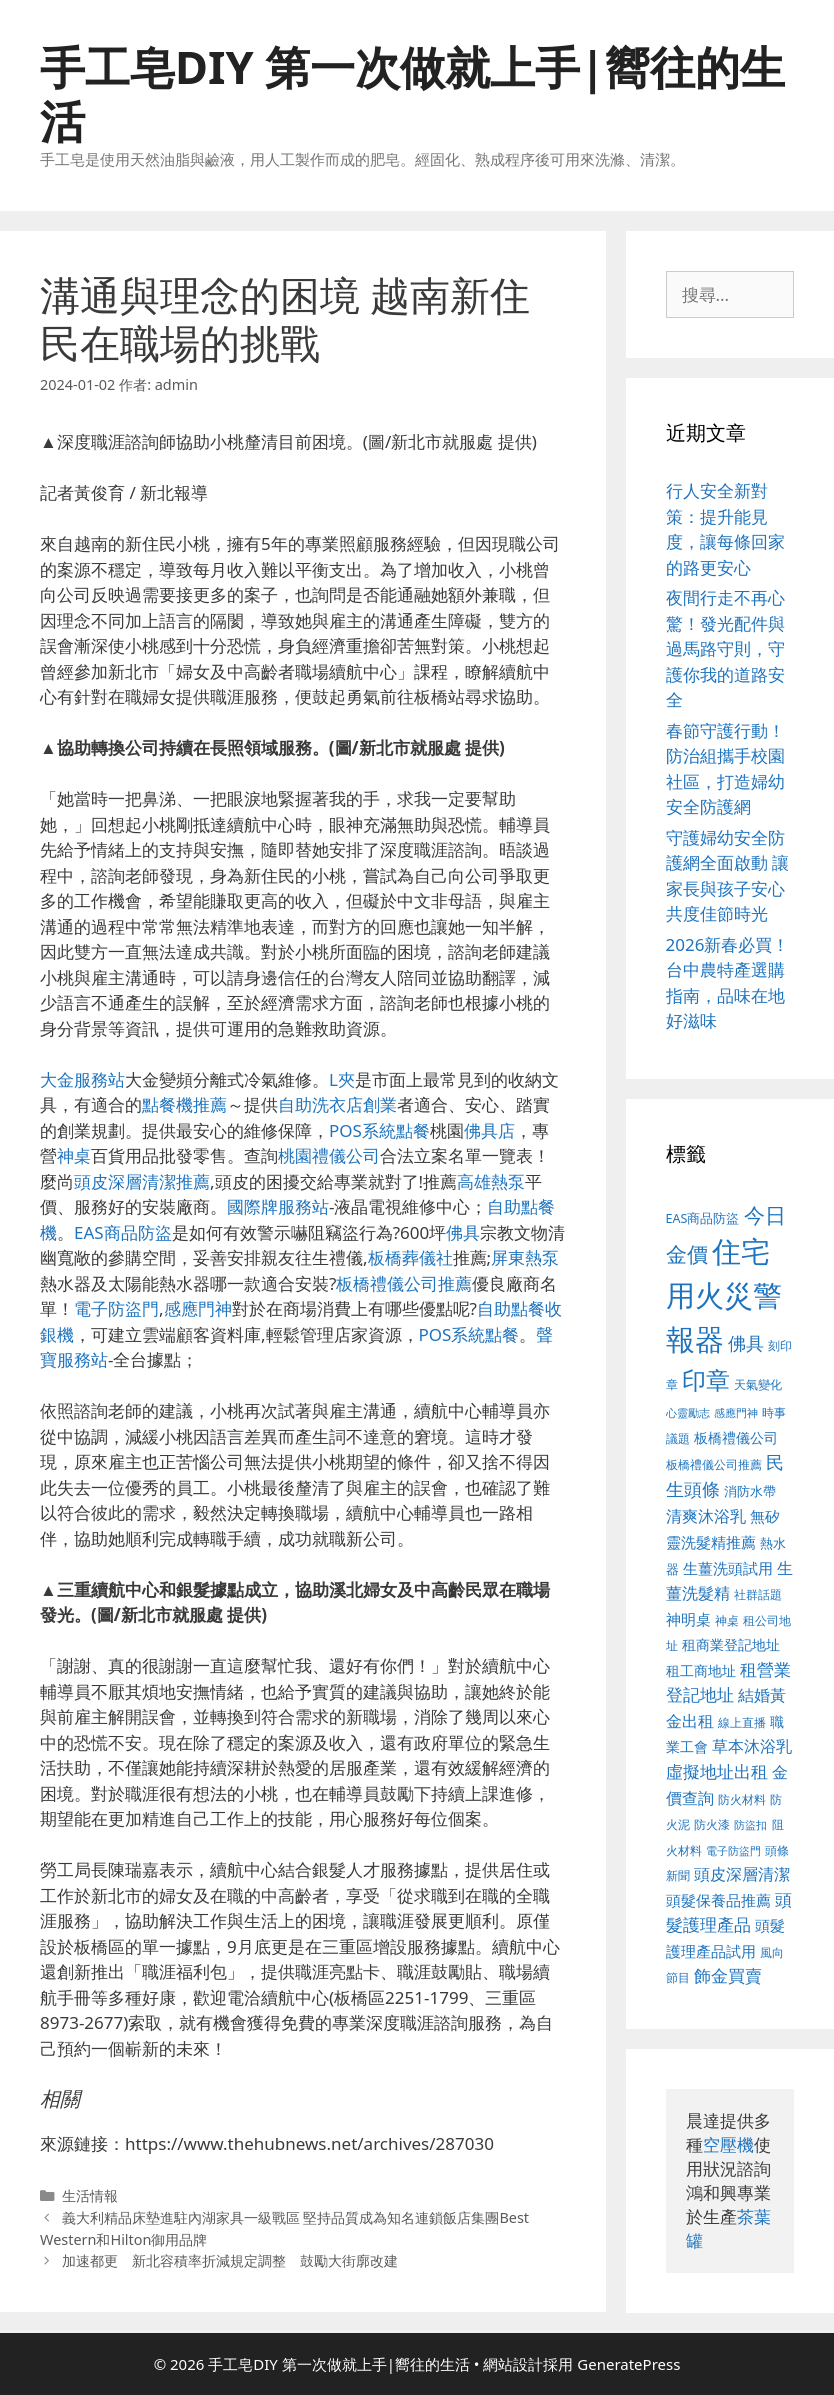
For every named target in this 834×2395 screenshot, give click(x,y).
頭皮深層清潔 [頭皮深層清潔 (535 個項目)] (742, 1874)
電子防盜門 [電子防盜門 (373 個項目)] (733, 1850)
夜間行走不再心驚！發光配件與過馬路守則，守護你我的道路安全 (725, 648)
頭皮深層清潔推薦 (142, 1181)
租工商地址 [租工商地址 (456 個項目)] (701, 1670)
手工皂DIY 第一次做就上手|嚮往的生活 (412, 93)
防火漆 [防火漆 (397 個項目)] (712, 1824)
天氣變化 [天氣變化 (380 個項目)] (758, 1384)
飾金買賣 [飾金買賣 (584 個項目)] (728, 1975)
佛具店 (489, 1130)
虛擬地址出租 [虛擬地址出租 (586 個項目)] (717, 1771)
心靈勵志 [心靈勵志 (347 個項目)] (688, 1413)
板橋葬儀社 (410, 1257)
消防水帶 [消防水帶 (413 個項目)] (750, 1491)
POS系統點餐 (379, 1130)
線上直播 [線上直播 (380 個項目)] (742, 1722)
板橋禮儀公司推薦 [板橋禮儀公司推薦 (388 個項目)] (714, 1464)
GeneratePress (628, 2364)
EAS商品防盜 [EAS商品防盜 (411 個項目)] (703, 1218)
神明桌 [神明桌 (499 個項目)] (688, 1619)
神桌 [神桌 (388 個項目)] (727, 1620)
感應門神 (198, 1308)
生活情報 (90, 2195)
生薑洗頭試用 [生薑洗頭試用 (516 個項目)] (728, 1568)
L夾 (342, 1079)
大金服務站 (82, 1079)
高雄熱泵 (491, 1181)
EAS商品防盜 (123, 1232)
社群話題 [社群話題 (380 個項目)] (758, 1594)
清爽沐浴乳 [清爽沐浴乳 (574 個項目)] (706, 1515)
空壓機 (728, 2144)
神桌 (74, 1155)
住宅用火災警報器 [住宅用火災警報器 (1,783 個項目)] (724, 1295)
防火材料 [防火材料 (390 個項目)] (742, 1799)
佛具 (463, 1232)
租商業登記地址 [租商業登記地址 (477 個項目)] (731, 1644)
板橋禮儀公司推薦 (404, 1283)
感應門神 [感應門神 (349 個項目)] (736, 1413)
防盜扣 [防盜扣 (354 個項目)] (750, 1824)
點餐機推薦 (184, 1104)
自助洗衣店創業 (337, 1104)
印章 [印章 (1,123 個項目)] (706, 1379)
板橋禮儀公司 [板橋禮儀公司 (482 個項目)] (736, 1437)
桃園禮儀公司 (329, 1155)
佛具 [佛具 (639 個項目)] (746, 1343)
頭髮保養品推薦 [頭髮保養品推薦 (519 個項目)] (718, 1900)
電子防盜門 (116, 1308)
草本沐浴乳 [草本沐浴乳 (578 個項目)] (752, 1745)
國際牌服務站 (278, 1206)
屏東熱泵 (525, 1257)
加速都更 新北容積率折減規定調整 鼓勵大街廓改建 (230, 2260)
